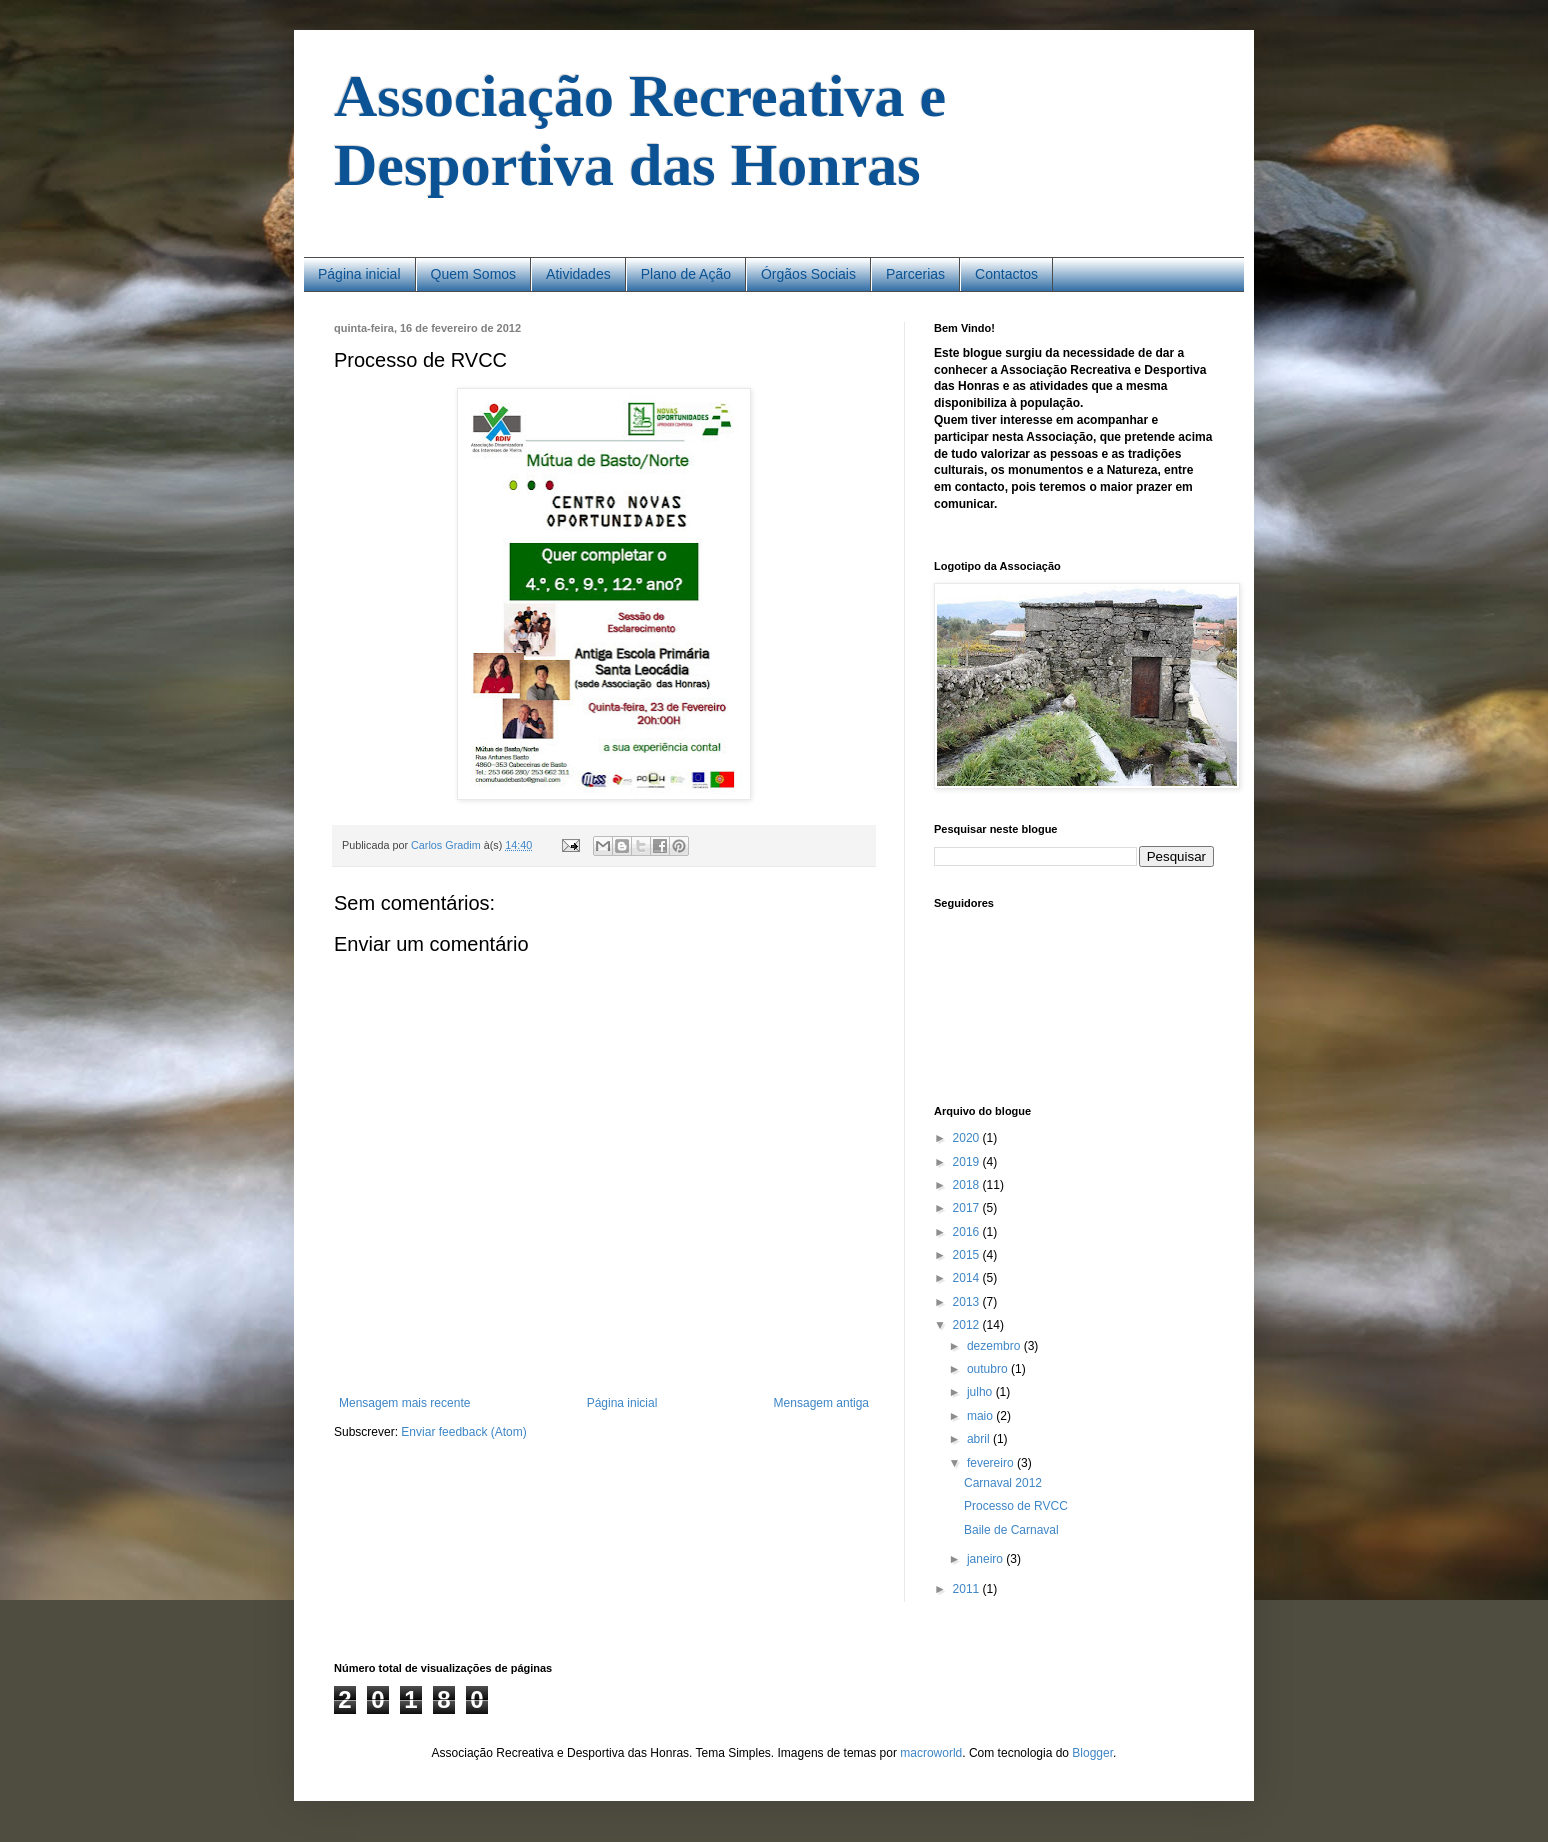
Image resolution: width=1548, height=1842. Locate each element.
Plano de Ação (686, 274)
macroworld (931, 1753)
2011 (968, 1589)
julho (981, 1392)
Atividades (578, 274)
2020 (968, 1138)
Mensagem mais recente (404, 1403)
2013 (968, 1302)
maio (981, 1416)
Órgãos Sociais (808, 274)
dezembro (995, 1346)
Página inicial (359, 274)
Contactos (1006, 274)
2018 (968, 1185)
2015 (968, 1255)
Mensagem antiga (821, 1403)
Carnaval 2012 (1003, 1483)
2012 (968, 1325)
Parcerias (915, 274)
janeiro (986, 1559)
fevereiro (992, 1463)
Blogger (1092, 1753)
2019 (968, 1162)
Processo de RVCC (1016, 1506)
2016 (968, 1232)
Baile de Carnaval (1011, 1530)
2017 (968, 1208)
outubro (989, 1369)
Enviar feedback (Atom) (463, 1432)
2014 (968, 1278)
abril (980, 1439)
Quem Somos (474, 274)
